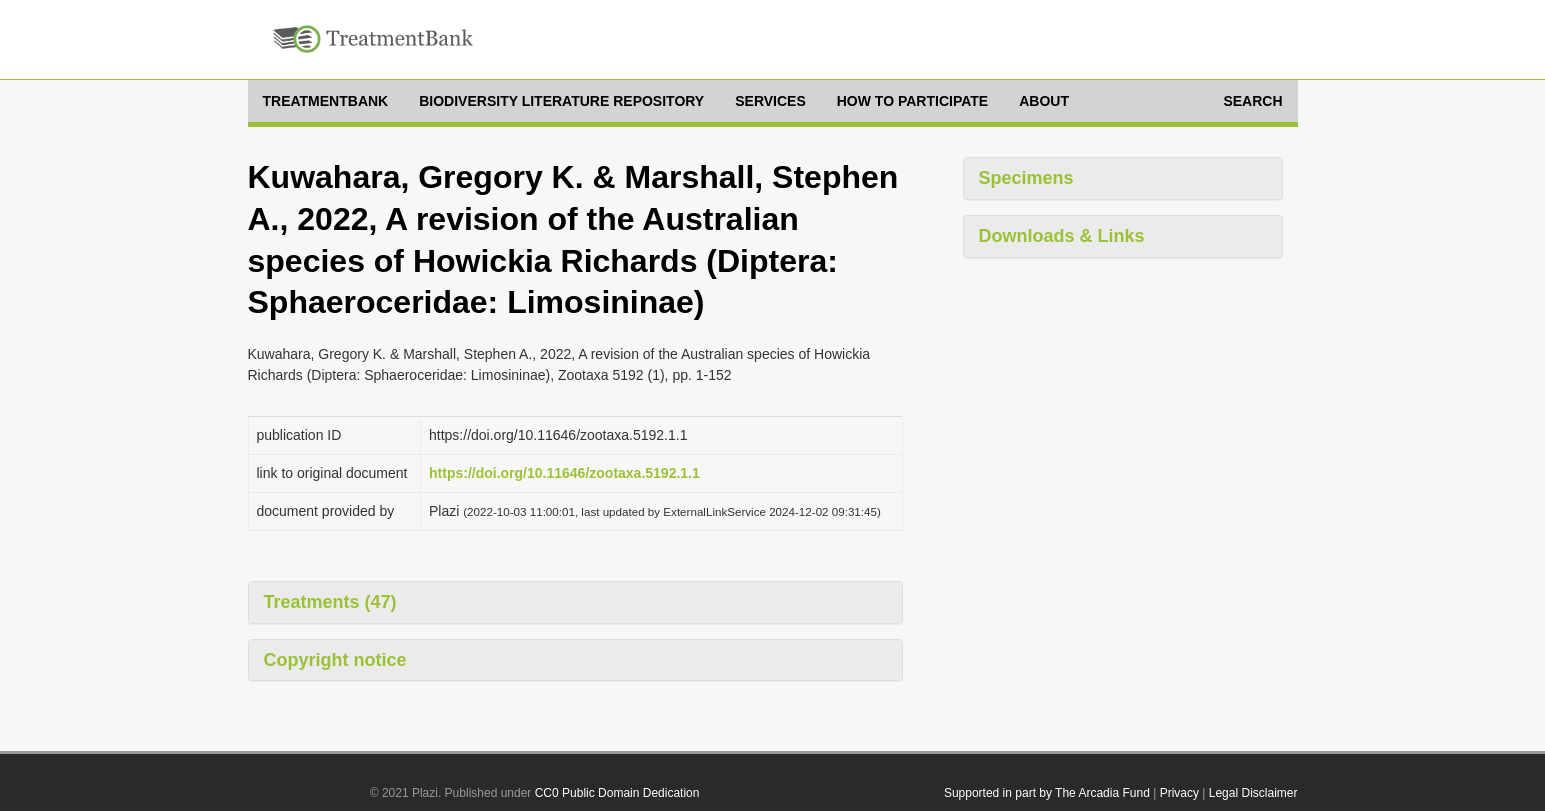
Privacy (1179, 793)
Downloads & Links (1062, 236)
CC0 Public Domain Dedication (617, 793)
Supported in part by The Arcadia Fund (1047, 793)
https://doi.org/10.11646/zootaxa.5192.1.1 (564, 473)
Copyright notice (335, 660)
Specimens (1026, 178)
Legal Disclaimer (1253, 793)
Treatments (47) (330, 602)
